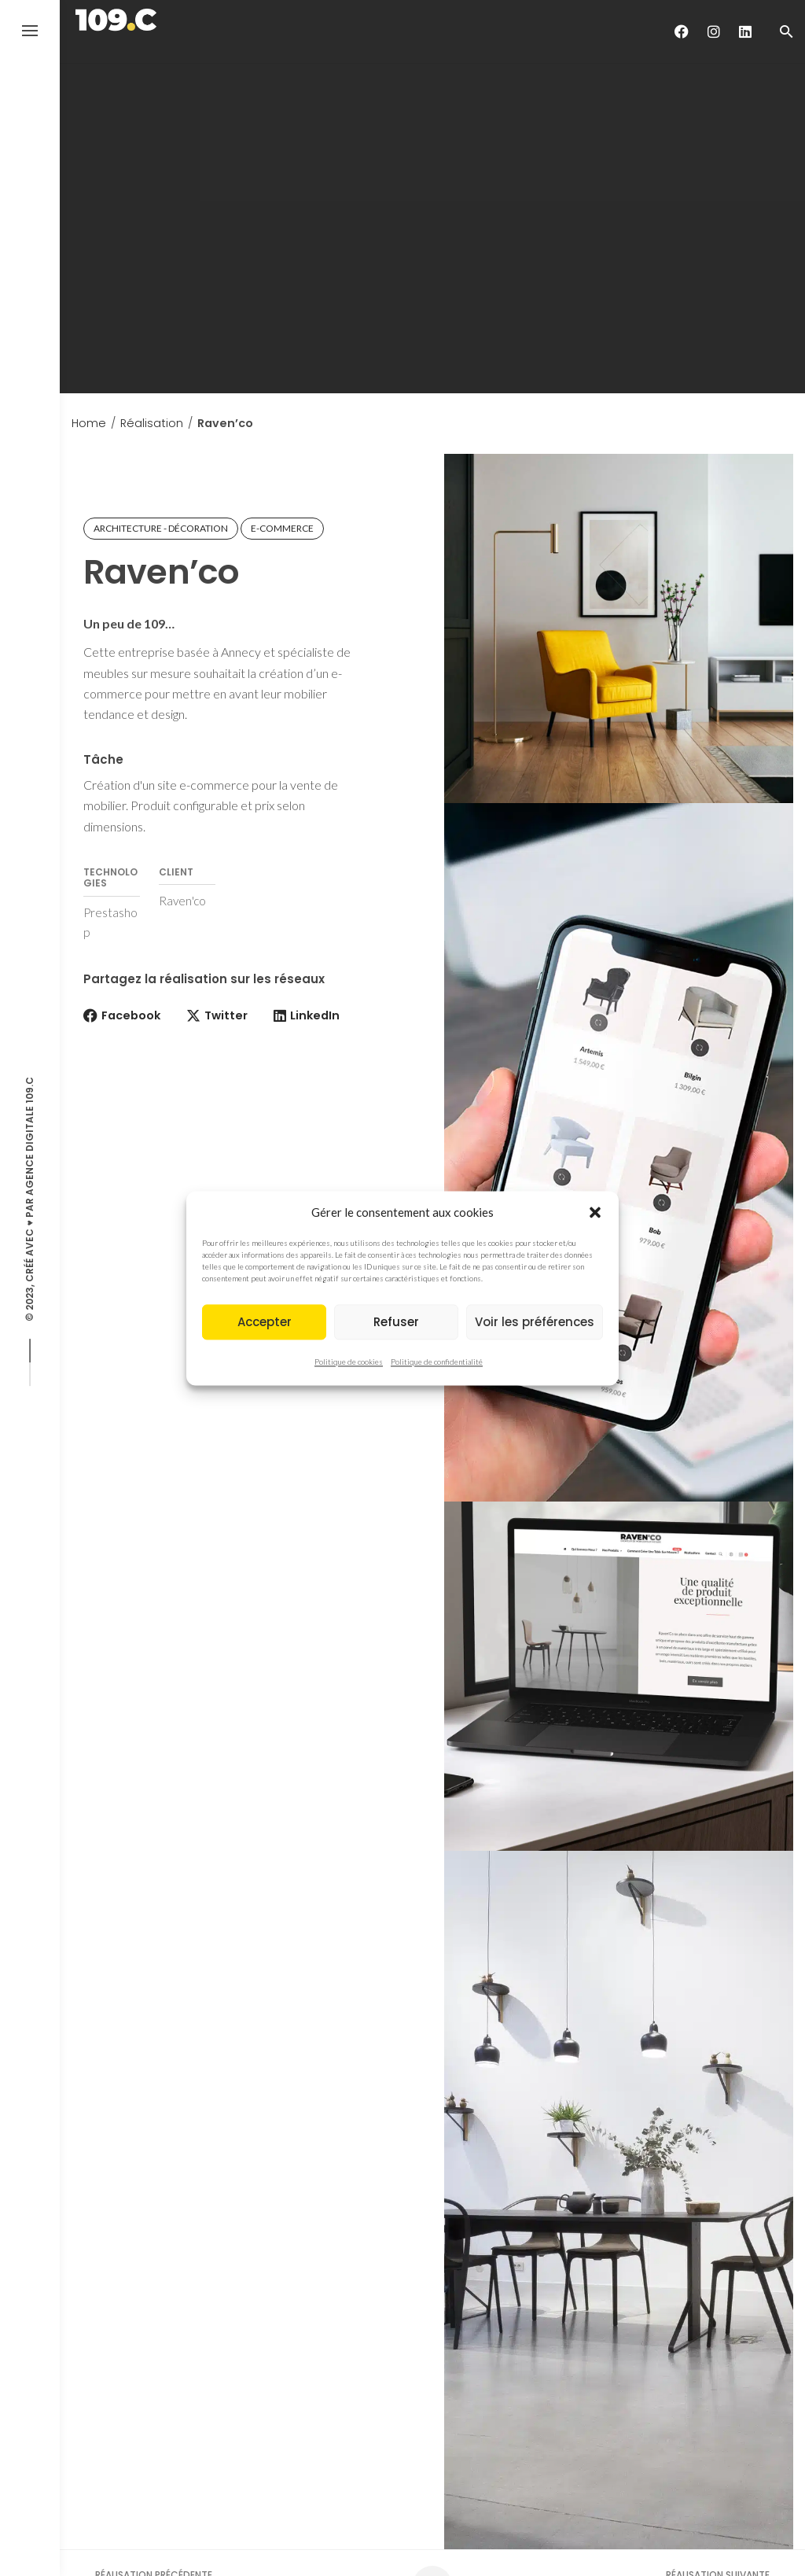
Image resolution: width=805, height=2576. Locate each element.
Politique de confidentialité (437, 1362)
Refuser (396, 1322)
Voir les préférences (534, 1322)
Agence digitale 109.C (29, 1136)
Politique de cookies (348, 1362)
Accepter (264, 1322)
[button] (595, 1212)
